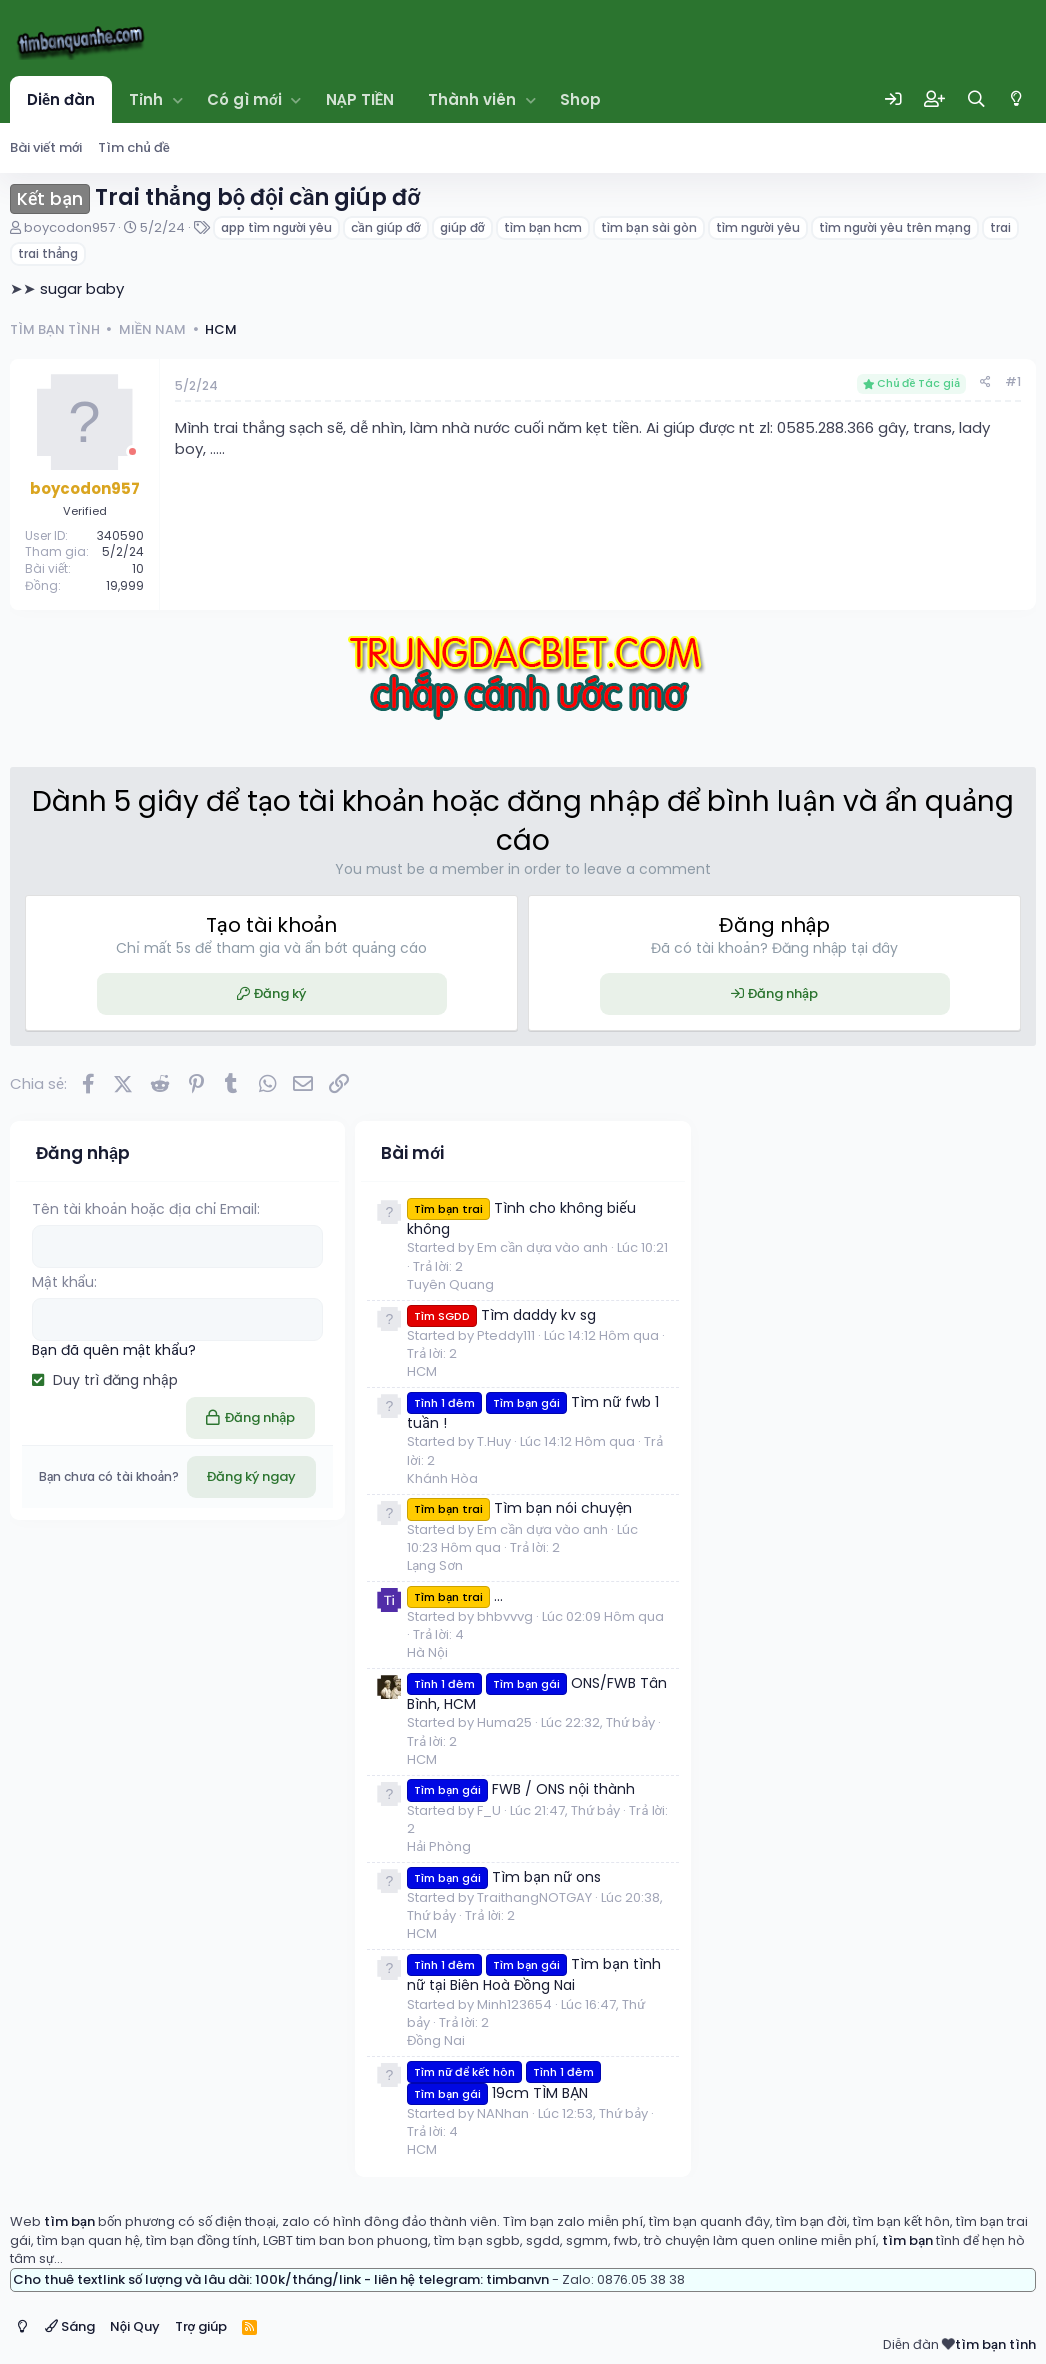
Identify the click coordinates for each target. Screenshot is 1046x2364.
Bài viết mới (46, 147)
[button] (177, 99)
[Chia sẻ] (985, 382)
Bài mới (412, 1153)
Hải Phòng (439, 1846)
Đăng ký (280, 993)
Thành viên (472, 99)
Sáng (70, 2326)
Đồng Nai (435, 2040)
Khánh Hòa (442, 1478)
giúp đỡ (462, 227)
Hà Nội (427, 1652)
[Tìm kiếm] (976, 99)
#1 (1013, 381)
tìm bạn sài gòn (648, 227)
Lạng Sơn (435, 1565)
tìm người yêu (758, 227)
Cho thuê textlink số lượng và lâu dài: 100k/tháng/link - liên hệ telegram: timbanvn (281, 2279)
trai (1000, 227)
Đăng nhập (783, 993)
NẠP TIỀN (360, 99)
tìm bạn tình (995, 2344)
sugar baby (82, 288)
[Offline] (132, 451)
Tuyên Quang (450, 1284)
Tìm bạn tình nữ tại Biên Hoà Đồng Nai (534, 1974)
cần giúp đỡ (385, 227)
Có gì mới (244, 99)
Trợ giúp (201, 2326)
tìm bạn (69, 2221)
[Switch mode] (1016, 98)
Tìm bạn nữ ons (503, 1877)
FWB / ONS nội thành (521, 1789)
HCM (422, 1371)
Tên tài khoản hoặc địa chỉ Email (144, 1209)
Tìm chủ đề (133, 147)
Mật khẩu (63, 1282)
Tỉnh (146, 99)
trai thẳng (48, 253)
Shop (580, 99)
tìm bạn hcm (543, 227)
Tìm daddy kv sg (501, 1315)
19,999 (125, 585)
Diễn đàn (61, 99)
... (455, 1596)
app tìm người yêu (276, 227)
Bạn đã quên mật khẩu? (114, 1349)
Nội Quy (135, 2326)
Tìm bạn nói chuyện (519, 1508)
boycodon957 (69, 227)
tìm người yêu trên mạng (895, 227)
